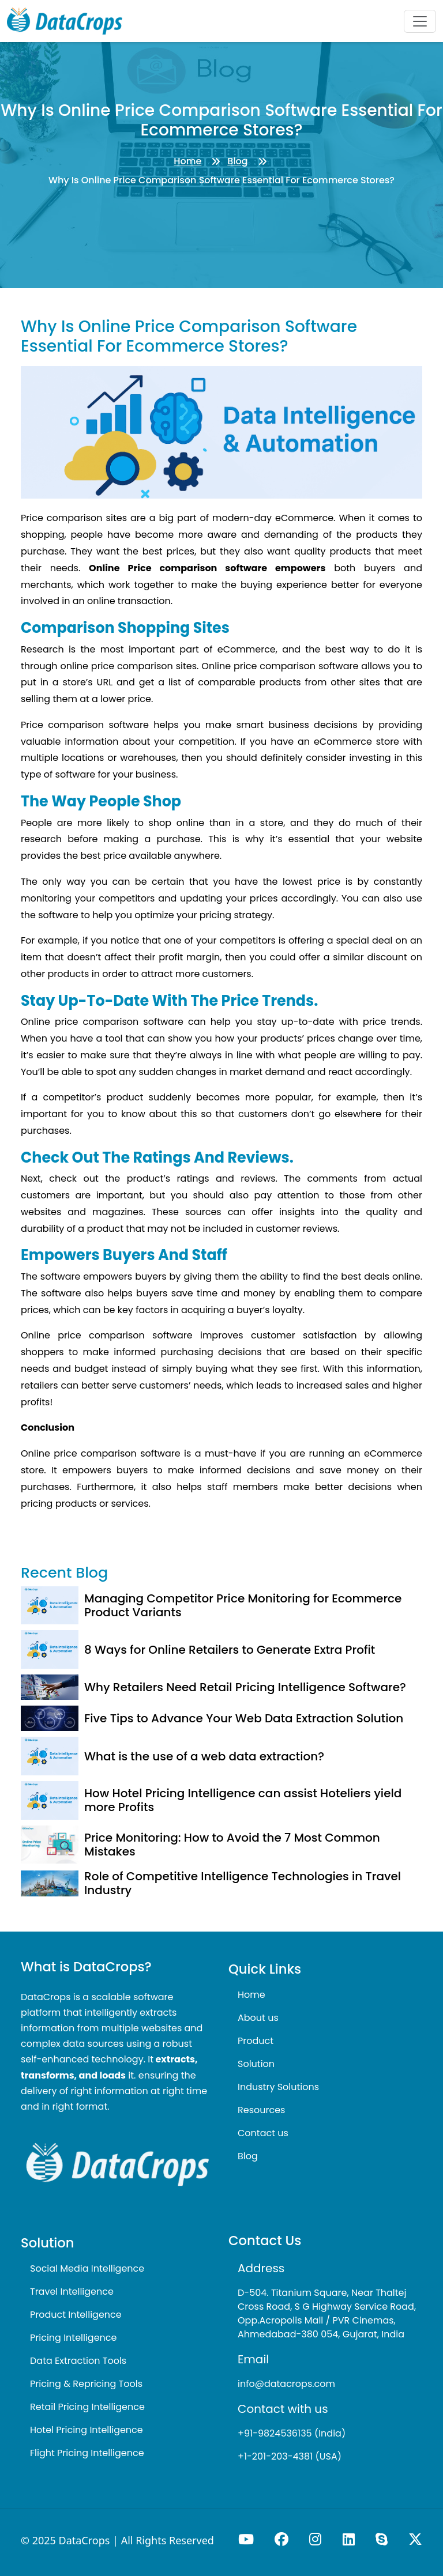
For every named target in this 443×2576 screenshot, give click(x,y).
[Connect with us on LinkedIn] (350, 2539)
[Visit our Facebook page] (283, 2539)
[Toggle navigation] (420, 21)
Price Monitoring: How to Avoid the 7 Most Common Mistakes (232, 1845)
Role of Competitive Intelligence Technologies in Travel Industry (242, 1883)
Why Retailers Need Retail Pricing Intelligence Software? (245, 1687)
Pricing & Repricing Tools (86, 2383)
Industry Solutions (278, 2087)
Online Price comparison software (178, 568)
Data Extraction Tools (78, 2360)
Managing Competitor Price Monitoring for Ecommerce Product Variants (242, 1605)
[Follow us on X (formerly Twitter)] (415, 2539)
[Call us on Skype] (383, 2539)
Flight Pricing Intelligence (87, 2453)
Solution (256, 2063)
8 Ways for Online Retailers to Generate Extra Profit (229, 1650)
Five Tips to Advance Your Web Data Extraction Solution (243, 1718)
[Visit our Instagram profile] (316, 2539)
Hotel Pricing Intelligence (86, 2430)
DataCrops (84, 2540)
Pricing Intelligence (73, 2337)
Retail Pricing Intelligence (87, 2406)
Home (187, 161)
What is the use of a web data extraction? (204, 1756)
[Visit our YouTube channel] (247, 2539)
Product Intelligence (76, 2314)
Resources (261, 2110)
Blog (237, 161)
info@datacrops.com (286, 2383)
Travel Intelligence (72, 2291)
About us (258, 2017)
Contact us (263, 2133)
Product (255, 2040)
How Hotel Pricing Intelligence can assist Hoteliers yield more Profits (242, 1800)
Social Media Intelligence (87, 2268)
